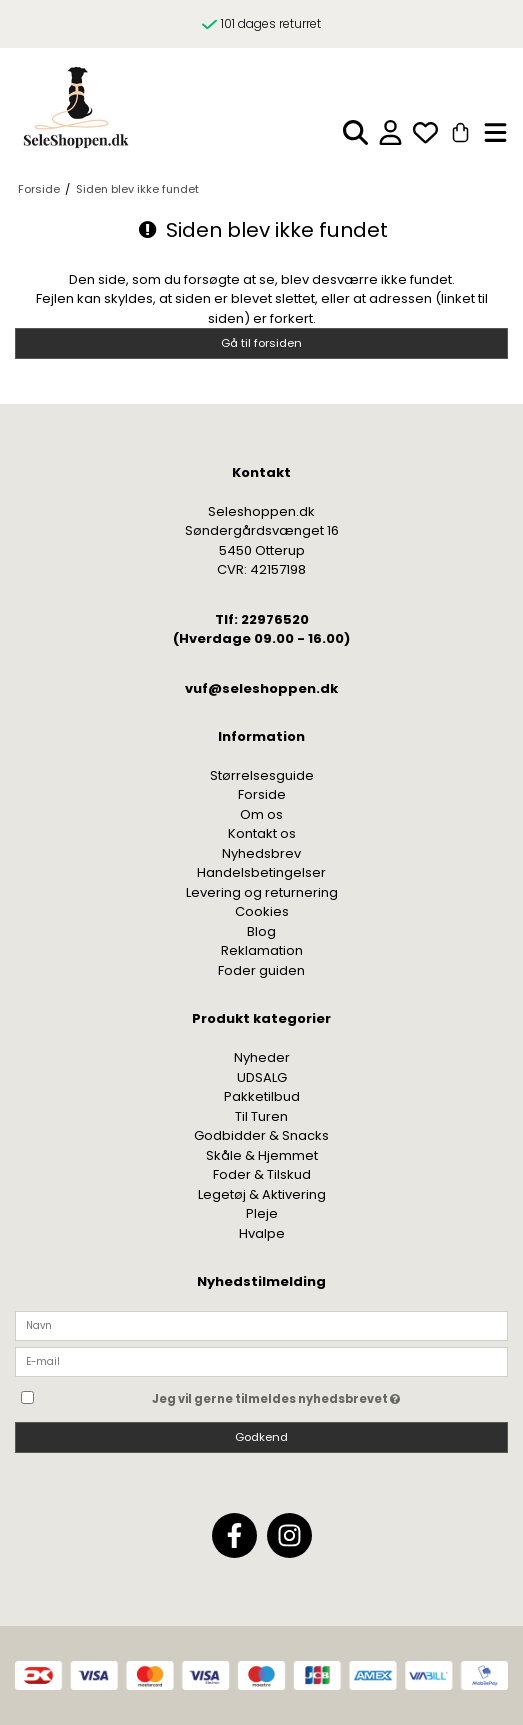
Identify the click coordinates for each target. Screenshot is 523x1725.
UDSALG (262, 1077)
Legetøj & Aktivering (262, 1194)
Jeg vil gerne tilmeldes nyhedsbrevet (325, 1395)
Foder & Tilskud (262, 1174)
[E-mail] (261, 1361)
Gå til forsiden (261, 343)
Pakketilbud (262, 1096)
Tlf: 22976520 (262, 619)
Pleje (262, 1213)
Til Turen (261, 1116)
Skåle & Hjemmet (262, 1155)
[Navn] (261, 1324)
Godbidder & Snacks (261, 1135)
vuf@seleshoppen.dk (261, 688)
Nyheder (262, 1057)
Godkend (261, 1437)
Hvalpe (262, 1233)
